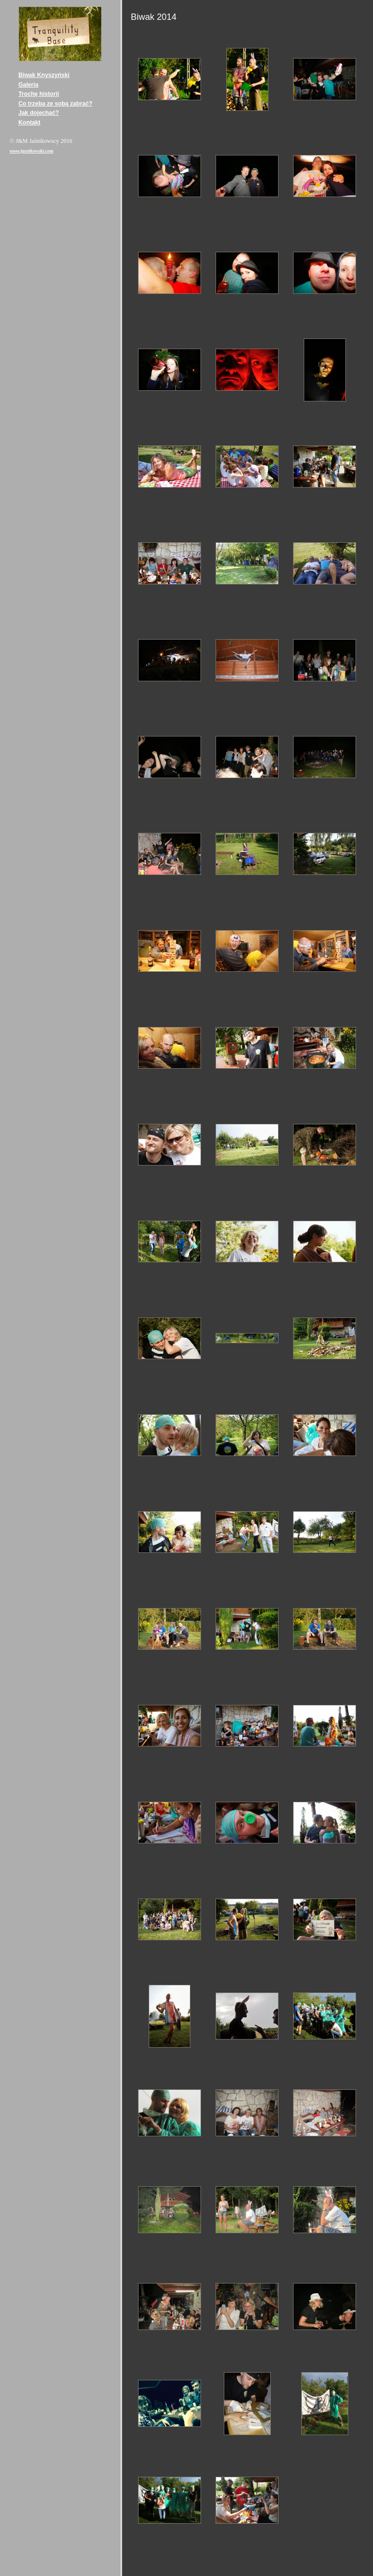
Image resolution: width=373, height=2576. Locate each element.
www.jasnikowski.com (31, 150)
